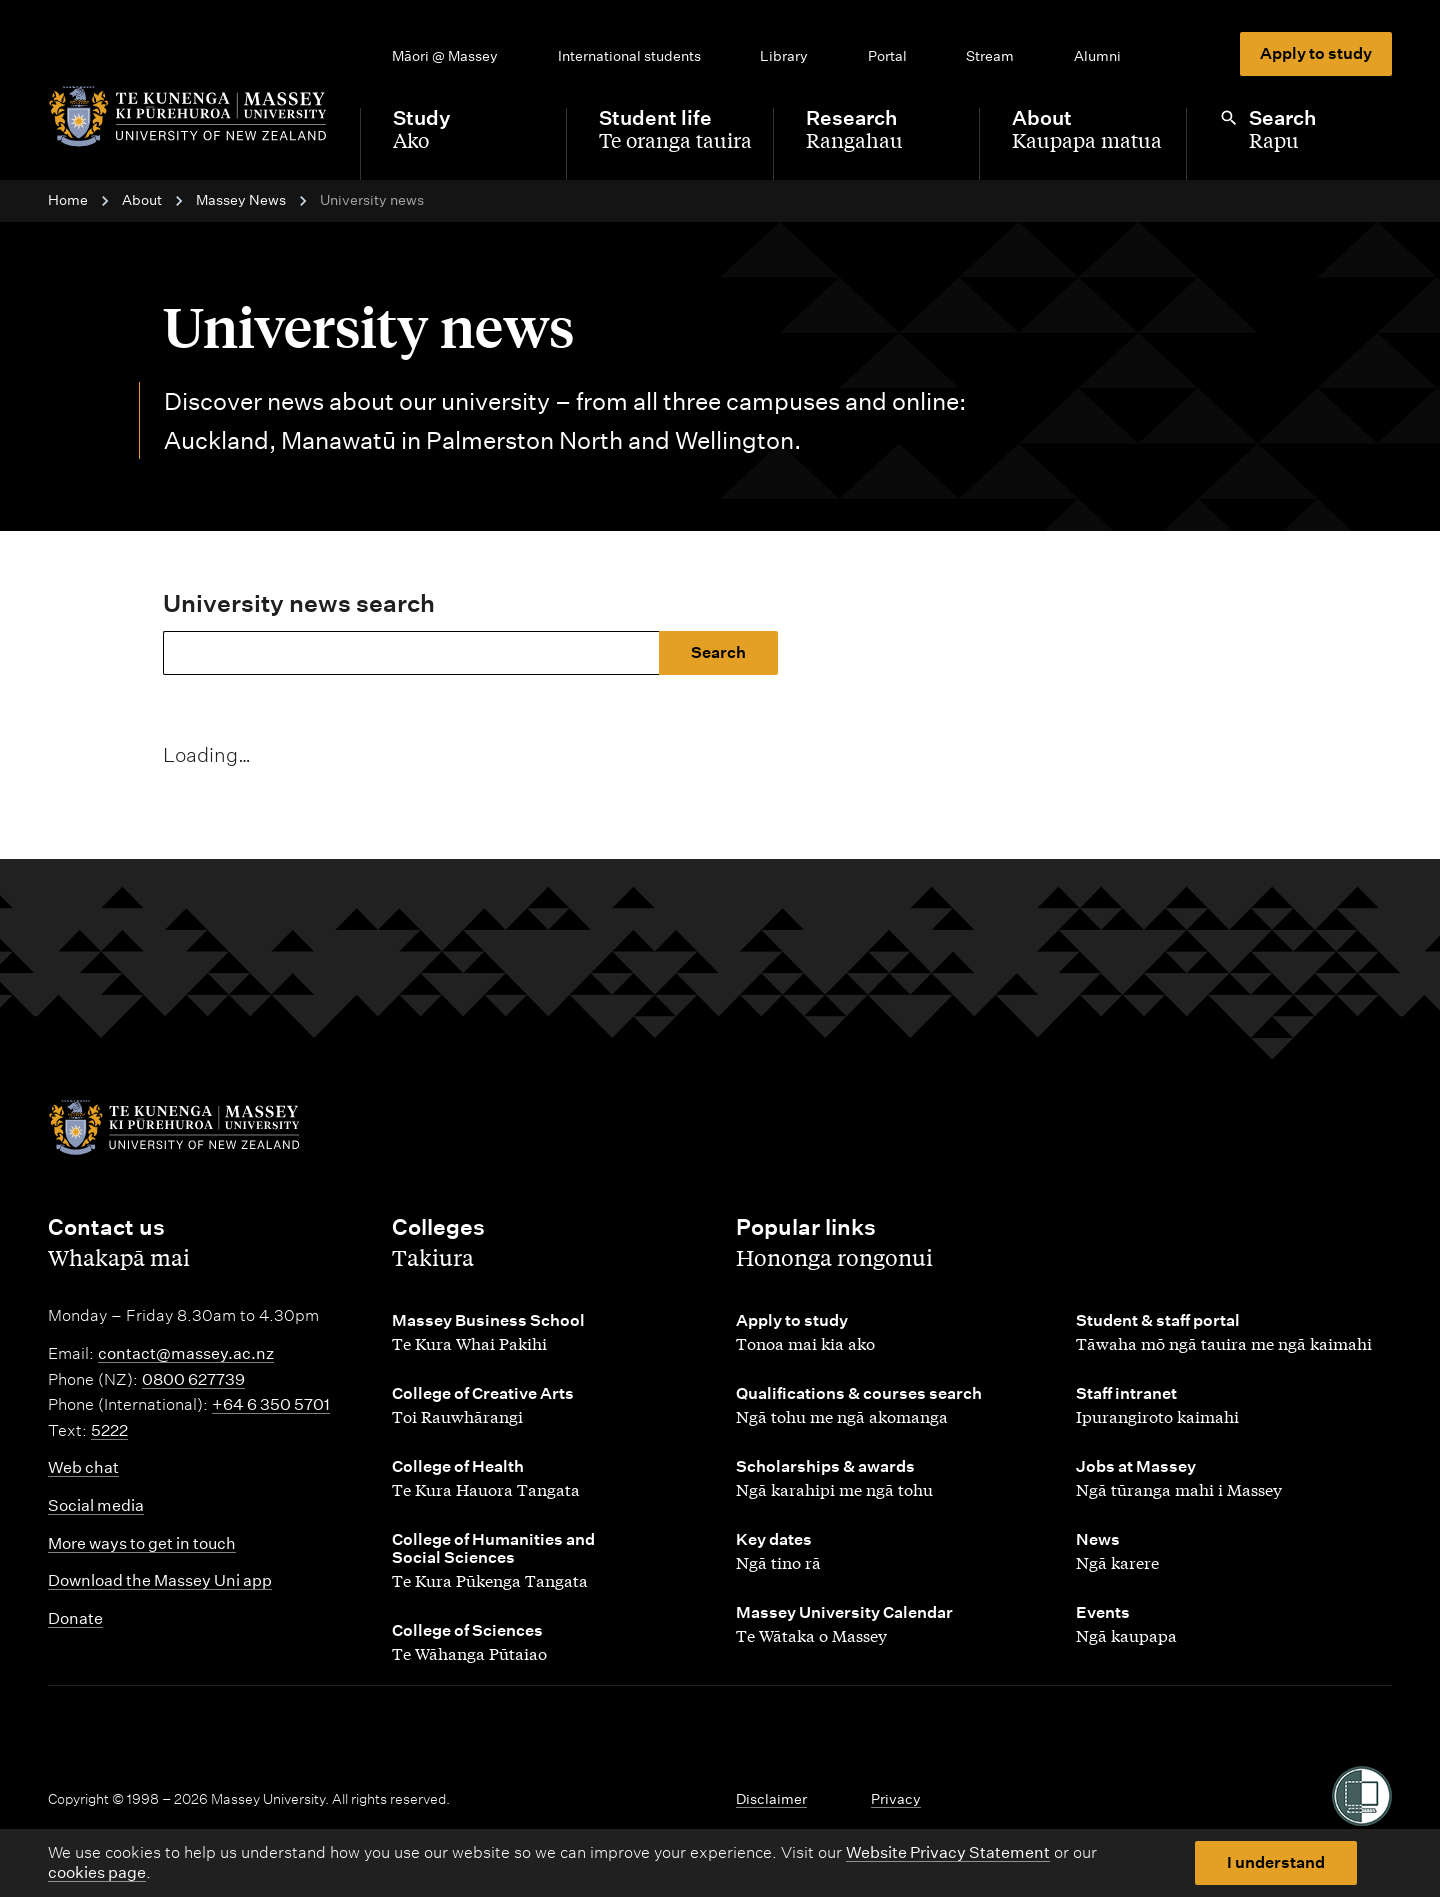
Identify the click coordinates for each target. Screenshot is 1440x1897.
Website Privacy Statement (948, 1852)
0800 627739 (193, 1379)
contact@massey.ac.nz (186, 1353)
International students (629, 56)
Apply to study (1316, 53)
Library (784, 56)
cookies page (97, 1872)
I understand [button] (1276, 1862)
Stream (990, 56)
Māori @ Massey (445, 56)
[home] (188, 117)
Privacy (896, 1799)
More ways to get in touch (142, 1543)
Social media (96, 1505)
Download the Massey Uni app (160, 1580)
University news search (299, 603)
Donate (75, 1618)
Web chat (83, 1467)
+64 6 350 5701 (271, 1404)
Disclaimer (771, 1799)
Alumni (1097, 56)
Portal (887, 56)
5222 (109, 1430)
